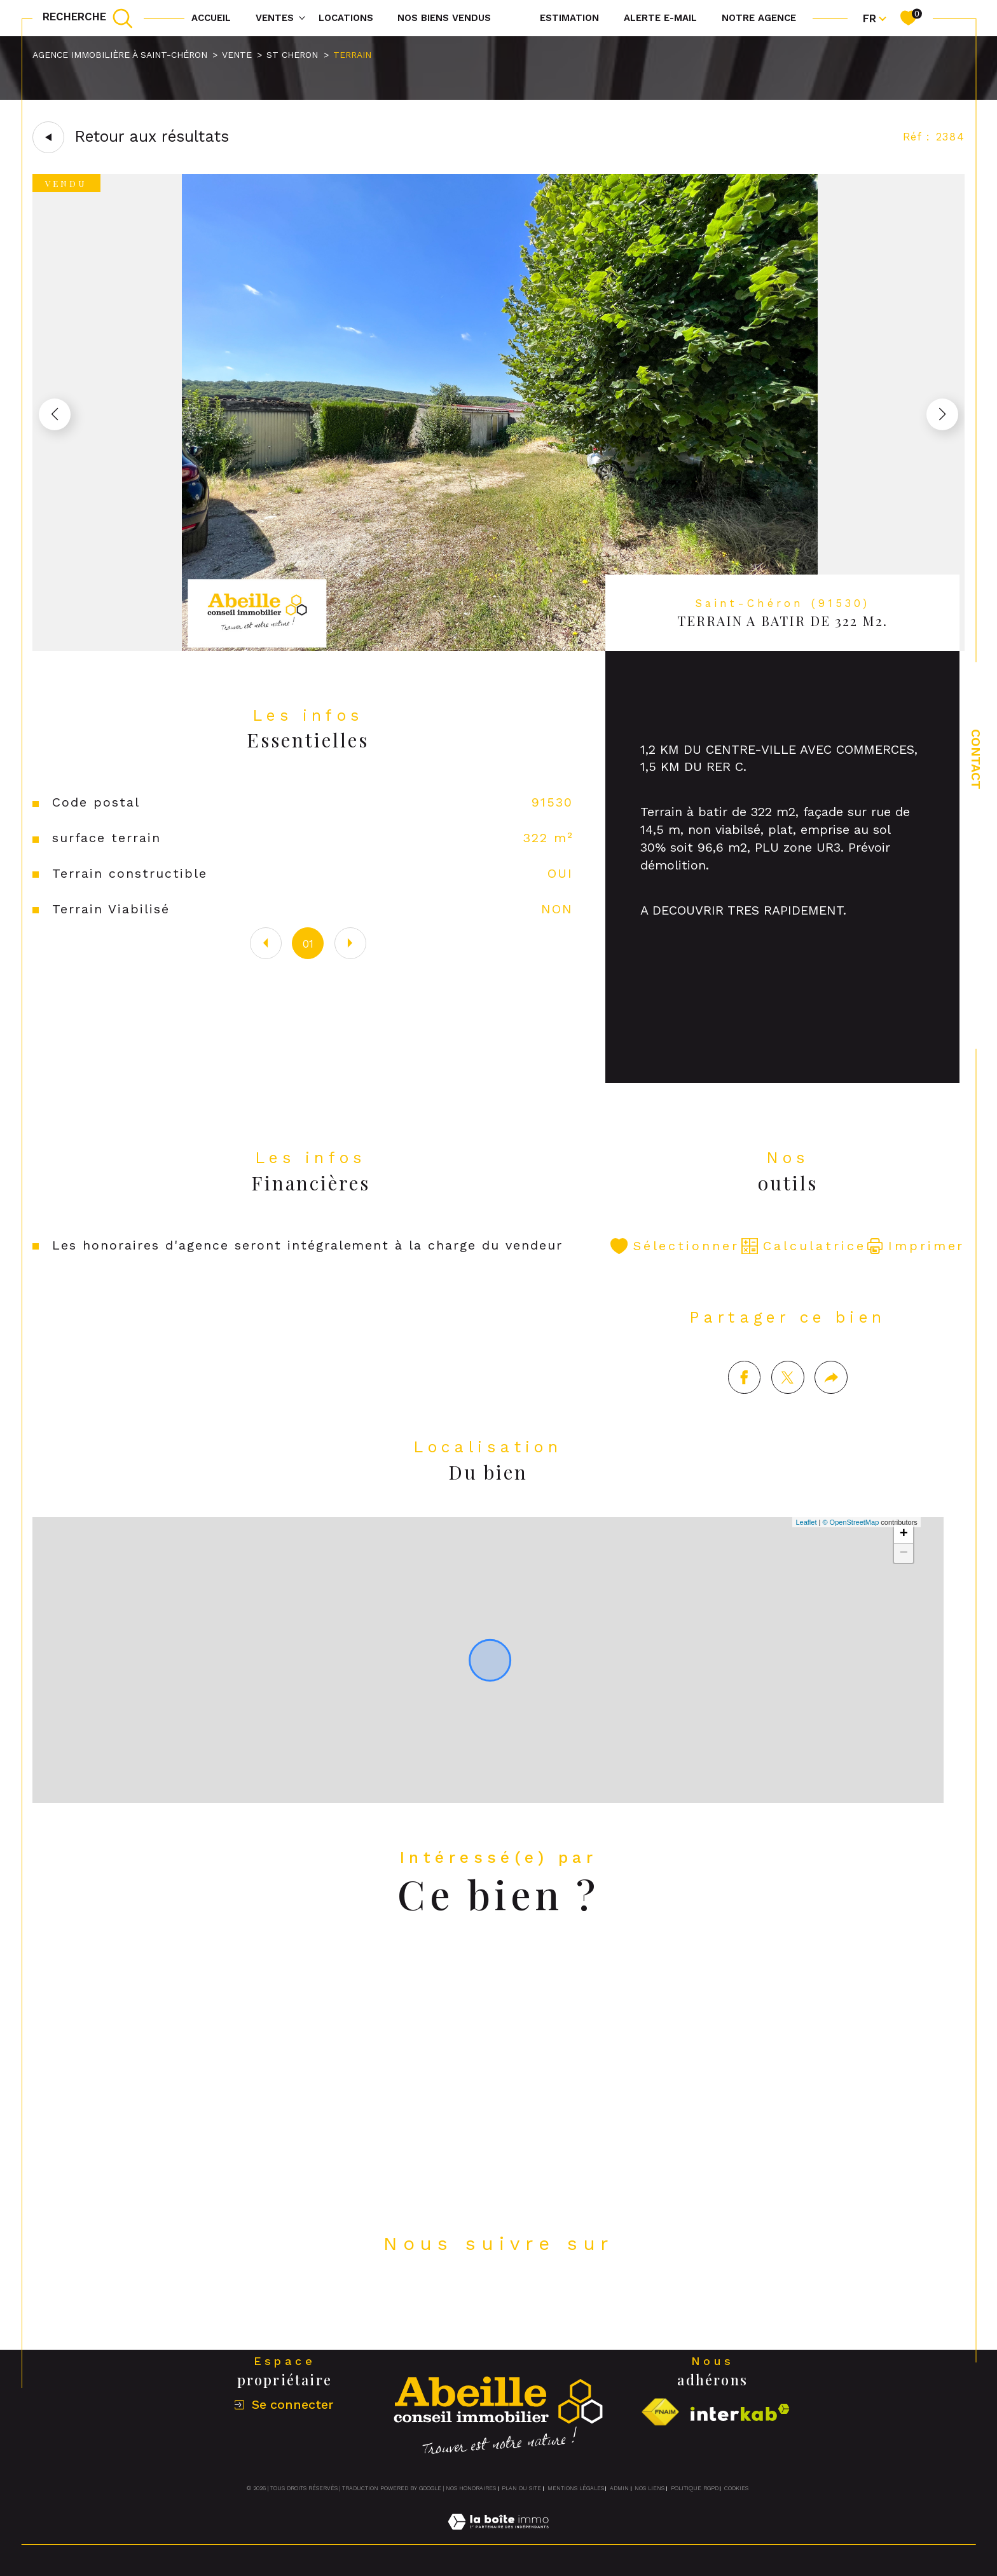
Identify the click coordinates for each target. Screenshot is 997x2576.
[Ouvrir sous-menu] (302, 17)
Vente (237, 55)
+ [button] (904, 1554)
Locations (346, 18)
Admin (619, 2488)
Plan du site (521, 2488)
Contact (975, 759)
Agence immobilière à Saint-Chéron (119, 55)
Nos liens (649, 2488)
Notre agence (759, 18)
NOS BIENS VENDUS (444, 18)
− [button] (904, 1573)
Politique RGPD (695, 2488)
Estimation (569, 18)
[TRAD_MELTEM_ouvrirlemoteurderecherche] (88, 18)
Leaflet (805, 1542)
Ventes (275, 18)
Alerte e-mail (660, 18)
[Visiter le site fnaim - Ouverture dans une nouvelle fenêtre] (660, 2412)
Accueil (211, 18)
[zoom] (498, 647)
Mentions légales (575, 2488)
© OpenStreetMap (850, 1542)
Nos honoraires (471, 2488)
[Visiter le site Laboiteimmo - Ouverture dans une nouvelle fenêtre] (498, 2536)
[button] (942, 414)
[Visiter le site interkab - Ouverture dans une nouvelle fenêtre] (740, 2412)
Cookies (736, 2488)
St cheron (292, 55)
